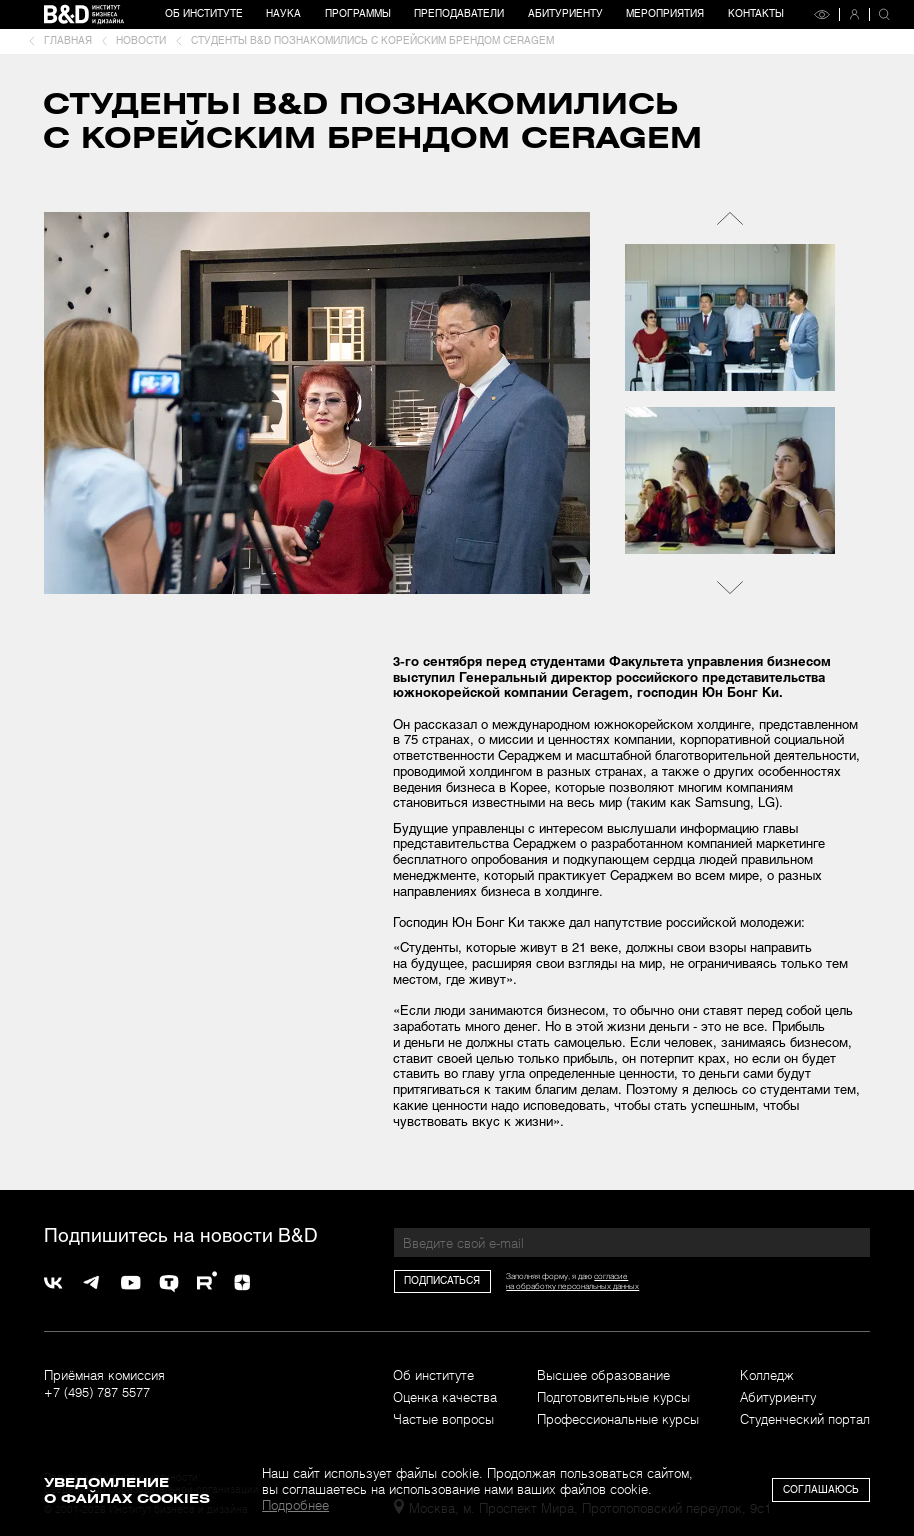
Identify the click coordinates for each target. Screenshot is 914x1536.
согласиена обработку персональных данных (572, 1280)
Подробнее (295, 1505)
